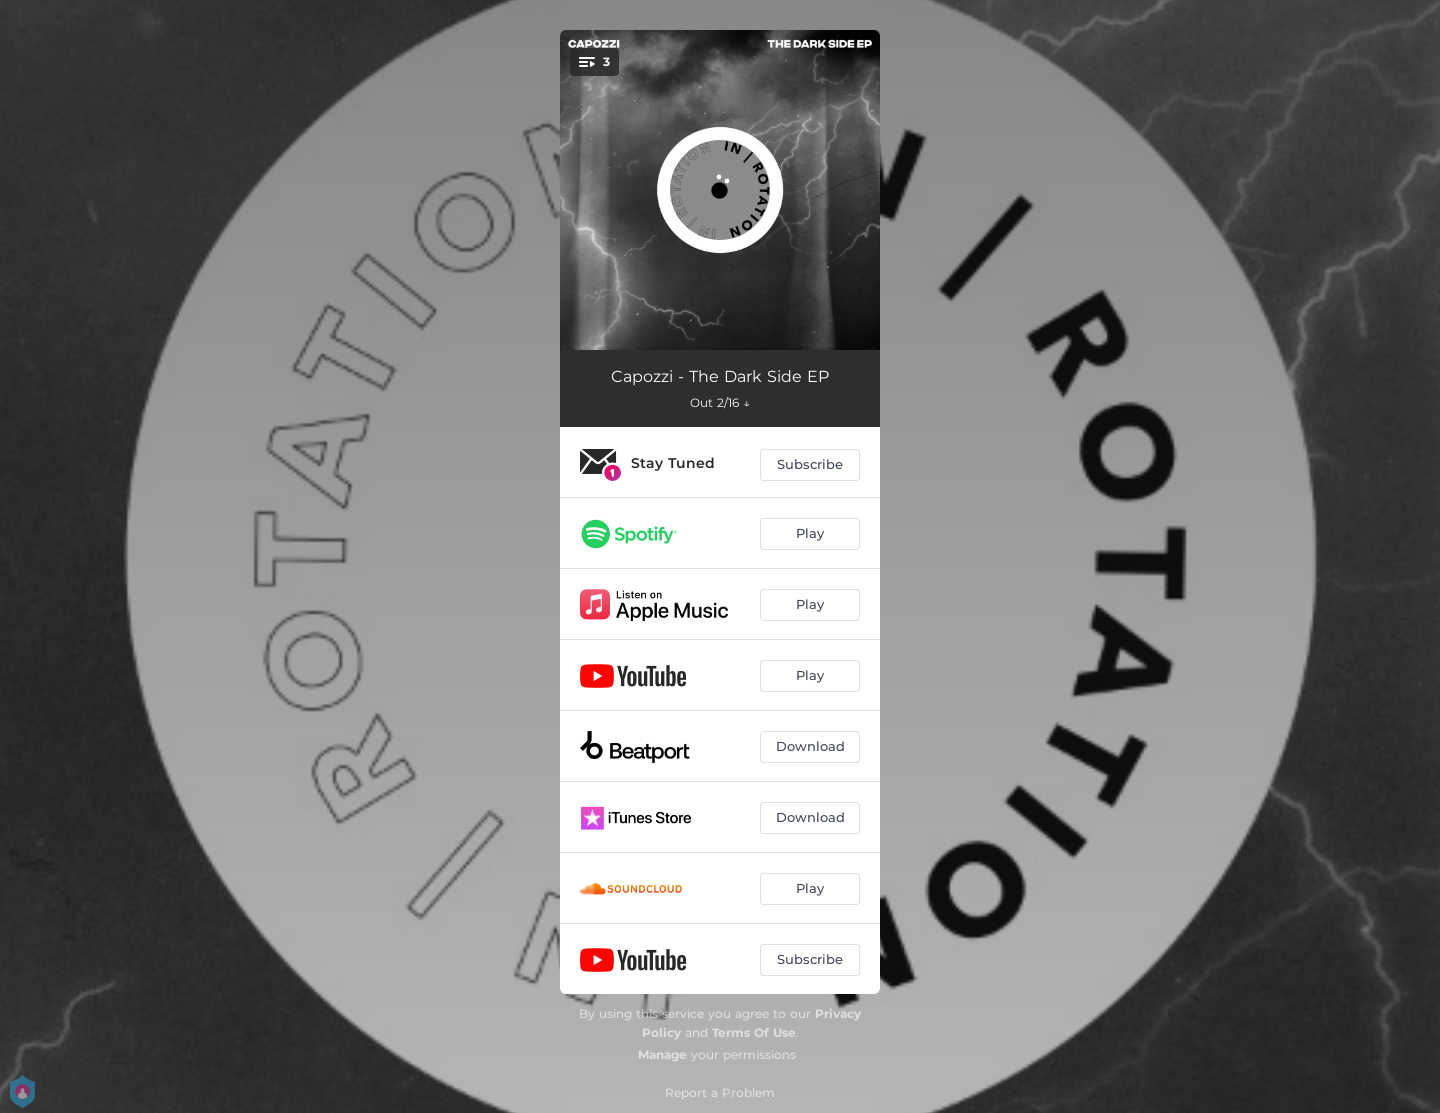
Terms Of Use (754, 1032)
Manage (662, 1054)
